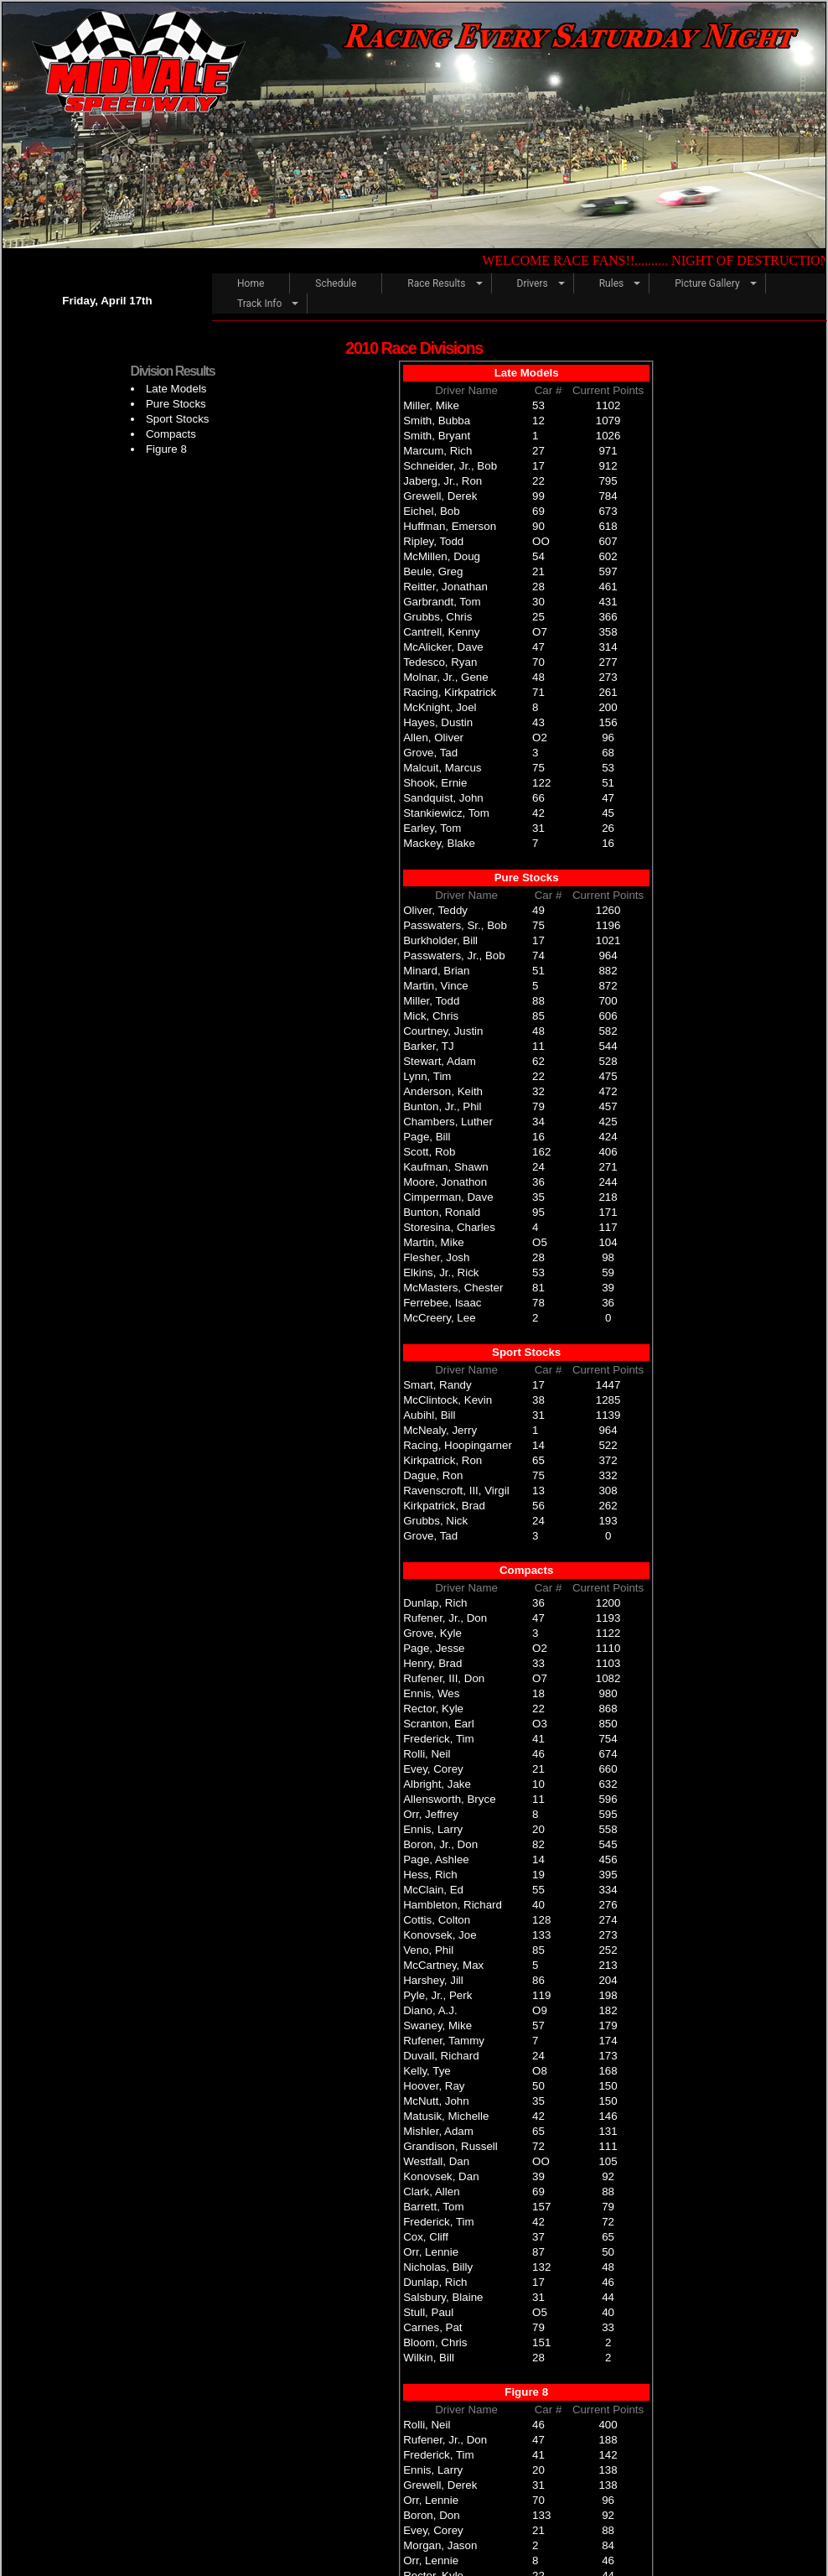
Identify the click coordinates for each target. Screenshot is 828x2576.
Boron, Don (431, 2515)
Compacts (171, 434)
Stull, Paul (428, 2312)
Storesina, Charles (449, 1227)
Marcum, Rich (437, 450)
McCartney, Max (443, 1965)
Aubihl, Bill (429, 1415)
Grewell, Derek (440, 496)
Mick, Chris (430, 1016)
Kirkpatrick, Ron (442, 1460)
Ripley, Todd (433, 541)
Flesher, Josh (436, 1257)
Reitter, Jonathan (445, 586)
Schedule (335, 283)
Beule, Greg (433, 571)
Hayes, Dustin (438, 722)
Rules (611, 283)
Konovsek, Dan (441, 2176)
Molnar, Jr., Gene (446, 677)
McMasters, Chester (453, 1287)
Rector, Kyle (433, 1708)
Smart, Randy (437, 1385)
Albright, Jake (437, 1784)
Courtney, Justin (443, 1031)
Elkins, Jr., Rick (441, 1272)
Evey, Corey (433, 1769)
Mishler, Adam (438, 2131)
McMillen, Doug (441, 556)
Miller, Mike (431, 405)
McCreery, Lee (439, 1317)
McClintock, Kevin (447, 1400)
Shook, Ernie (435, 782)
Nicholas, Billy (438, 2267)
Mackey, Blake (439, 843)
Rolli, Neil (426, 1754)
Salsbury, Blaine (443, 2297)
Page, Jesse (433, 1648)
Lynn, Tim (427, 1076)
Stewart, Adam (439, 1061)
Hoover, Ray (433, 2086)
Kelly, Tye (427, 2070)
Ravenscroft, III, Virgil (456, 1490)
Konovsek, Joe (439, 1935)
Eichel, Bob (431, 511)
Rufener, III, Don (443, 1678)
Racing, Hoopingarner (457, 1445)
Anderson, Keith (443, 1091)
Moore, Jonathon (445, 1182)
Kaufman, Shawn (446, 1167)
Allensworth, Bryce (449, 1799)
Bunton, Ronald (441, 1212)
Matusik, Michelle (446, 2116)
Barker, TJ (428, 1046)
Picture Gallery (707, 283)
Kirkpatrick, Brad (444, 1505)
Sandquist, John (443, 798)
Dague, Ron (433, 1475)
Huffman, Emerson (449, 526)
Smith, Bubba (436, 420)
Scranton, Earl (438, 1723)
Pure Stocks (176, 403)
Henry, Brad (432, 1663)
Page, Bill (426, 1136)
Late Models (176, 388)
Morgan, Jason (440, 2545)
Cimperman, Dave (448, 1197)
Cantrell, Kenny (441, 632)
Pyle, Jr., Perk (437, 1995)
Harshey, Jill (433, 1980)
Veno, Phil (428, 1950)
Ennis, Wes (431, 1693)
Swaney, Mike (437, 2025)
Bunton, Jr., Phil (442, 1106)
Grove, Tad (430, 752)
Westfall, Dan (436, 2161)
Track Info (259, 303)
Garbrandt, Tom (441, 601)
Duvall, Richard (441, 2055)
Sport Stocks (178, 419)
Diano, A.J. (430, 2010)
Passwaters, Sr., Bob (455, 925)
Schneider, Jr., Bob (450, 466)
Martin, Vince (435, 985)
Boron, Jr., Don (440, 1844)
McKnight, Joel (439, 707)
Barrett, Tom (433, 2206)
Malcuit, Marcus (442, 767)
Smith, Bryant (436, 435)
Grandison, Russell (450, 2146)
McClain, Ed (433, 1889)
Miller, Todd (431, 1001)
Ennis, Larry (433, 1829)
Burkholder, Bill (440, 940)
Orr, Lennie (430, 2252)
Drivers (532, 283)
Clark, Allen (431, 2191)
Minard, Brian (436, 970)
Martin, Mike (433, 1242)
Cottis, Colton (436, 1920)
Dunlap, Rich (435, 1603)
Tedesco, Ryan (440, 662)
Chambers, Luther (448, 1121)
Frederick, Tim (438, 1738)
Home (250, 283)
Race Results (436, 283)
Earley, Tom (432, 828)
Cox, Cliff (425, 2237)
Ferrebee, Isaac (442, 1302)
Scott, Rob (429, 1151)
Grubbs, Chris (437, 616)
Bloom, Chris (435, 2342)
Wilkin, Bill (428, 2357)
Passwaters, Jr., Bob (454, 955)
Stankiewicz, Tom (446, 813)
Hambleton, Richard (452, 1904)
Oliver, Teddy (435, 910)
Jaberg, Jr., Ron (442, 481)
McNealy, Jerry (440, 1430)
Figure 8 (166, 449)
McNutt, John (436, 2101)
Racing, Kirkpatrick (449, 692)
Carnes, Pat (432, 2327)
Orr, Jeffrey (430, 1814)
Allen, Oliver (433, 737)
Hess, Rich (430, 1874)
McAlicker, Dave (443, 647)
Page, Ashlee (436, 1859)
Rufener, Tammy (443, 2040)
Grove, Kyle (432, 1633)
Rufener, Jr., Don (445, 1618)
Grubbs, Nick (435, 1520)
